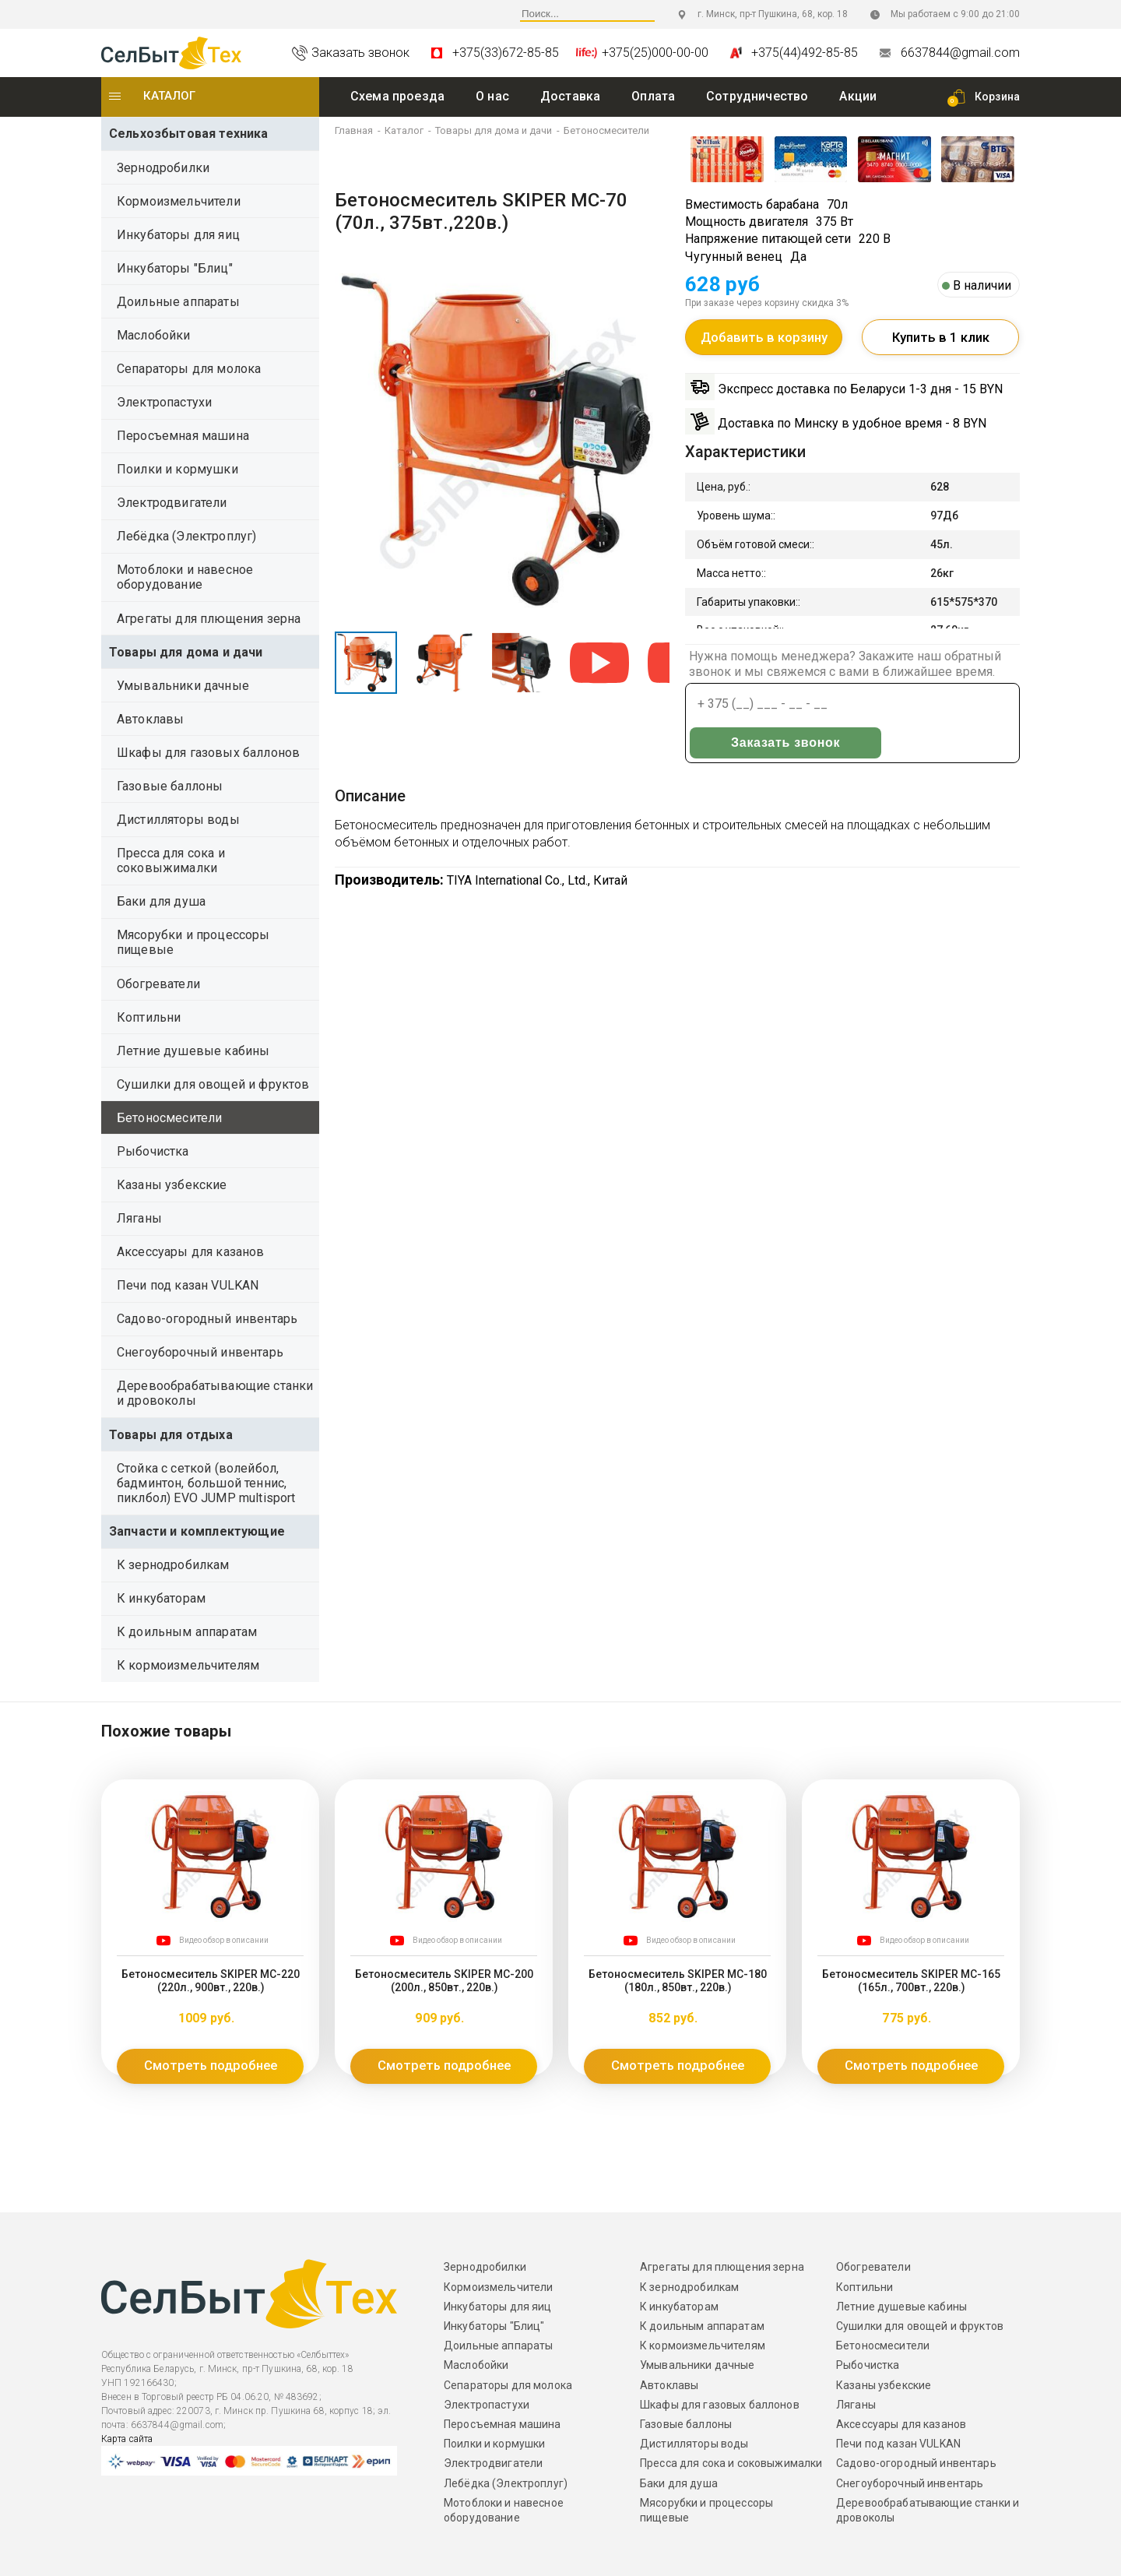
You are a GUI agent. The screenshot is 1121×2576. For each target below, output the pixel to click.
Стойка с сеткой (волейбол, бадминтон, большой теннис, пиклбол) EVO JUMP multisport (206, 1483)
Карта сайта (127, 2438)
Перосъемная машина (183, 435)
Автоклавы (150, 719)
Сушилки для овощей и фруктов (213, 1084)
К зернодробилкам (173, 1564)
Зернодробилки (163, 167)
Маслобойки (154, 335)
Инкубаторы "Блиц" (175, 268)
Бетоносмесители (169, 1117)
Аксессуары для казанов (191, 1251)
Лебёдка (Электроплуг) (186, 536)
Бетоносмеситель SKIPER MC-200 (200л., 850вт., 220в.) (443, 1979)
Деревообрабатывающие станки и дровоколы (215, 1393)
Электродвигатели (172, 502)
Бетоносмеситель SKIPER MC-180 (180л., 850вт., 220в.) (677, 1979)
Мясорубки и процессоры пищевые (193, 942)
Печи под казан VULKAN (187, 1285)
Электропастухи (164, 402)
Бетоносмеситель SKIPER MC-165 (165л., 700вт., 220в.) (910, 1979)
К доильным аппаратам (187, 1631)
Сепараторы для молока (189, 368)
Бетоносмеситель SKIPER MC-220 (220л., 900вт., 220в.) (210, 1979)
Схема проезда (397, 96)
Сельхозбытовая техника (189, 133)
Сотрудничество (757, 96)
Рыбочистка (153, 1151)
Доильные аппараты (178, 301)
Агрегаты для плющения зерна (208, 618)
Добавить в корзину (763, 342)
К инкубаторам (161, 1598)
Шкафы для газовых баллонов (208, 752)
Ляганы (139, 1218)
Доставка (570, 96)
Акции (858, 96)
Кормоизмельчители (179, 201)
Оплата (653, 96)
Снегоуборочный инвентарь (200, 1352)
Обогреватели (158, 984)
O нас (492, 96)
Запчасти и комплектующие (197, 1531)
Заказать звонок (948, 706)
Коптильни (149, 1017)
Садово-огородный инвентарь (207, 1318)
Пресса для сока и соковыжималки (171, 860)
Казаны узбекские (172, 1184)
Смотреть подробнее (210, 2065)
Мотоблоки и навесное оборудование (185, 577)
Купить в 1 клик (941, 342)
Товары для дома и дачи (186, 652)
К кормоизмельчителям (188, 1665)
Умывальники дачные (183, 685)
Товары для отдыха (171, 1434)
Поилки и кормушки (177, 469)
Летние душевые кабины (193, 1050)
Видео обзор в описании (224, 1940)
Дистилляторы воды (178, 819)
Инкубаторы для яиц (178, 234)
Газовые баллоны (170, 786)
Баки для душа (161, 901)
